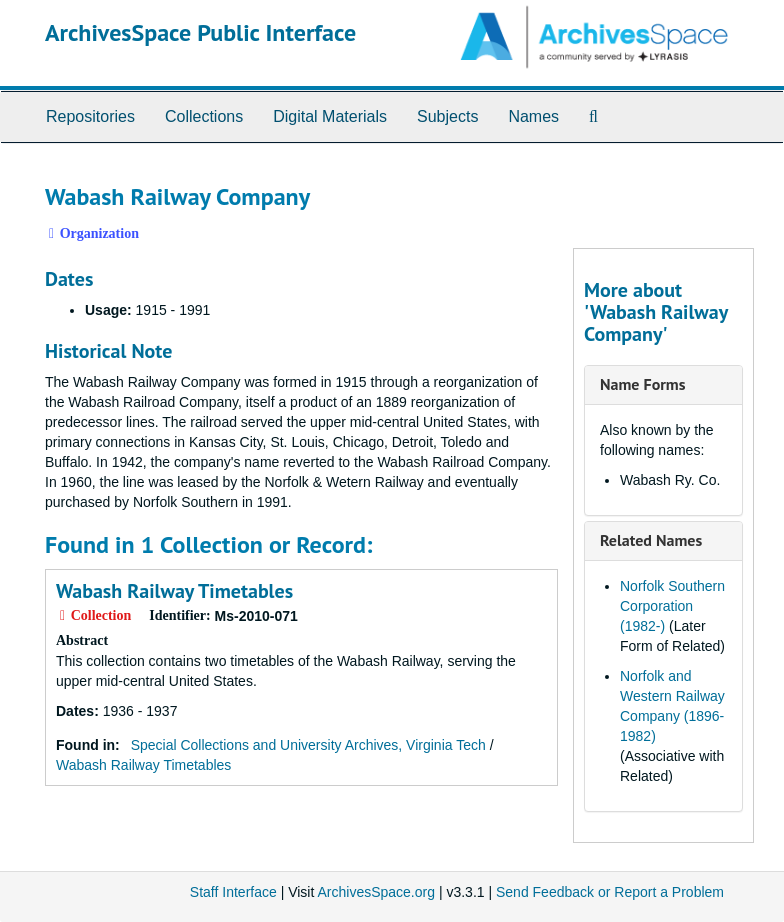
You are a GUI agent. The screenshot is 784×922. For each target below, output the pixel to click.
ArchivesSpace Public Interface (200, 32)
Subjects (447, 116)
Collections (204, 116)
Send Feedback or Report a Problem (610, 892)
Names (533, 116)
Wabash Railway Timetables (174, 591)
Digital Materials (330, 116)
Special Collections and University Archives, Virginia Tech (308, 745)
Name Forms (642, 384)
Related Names (651, 540)
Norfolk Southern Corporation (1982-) (672, 606)
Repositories (90, 116)
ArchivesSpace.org (376, 892)
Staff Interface (233, 892)
